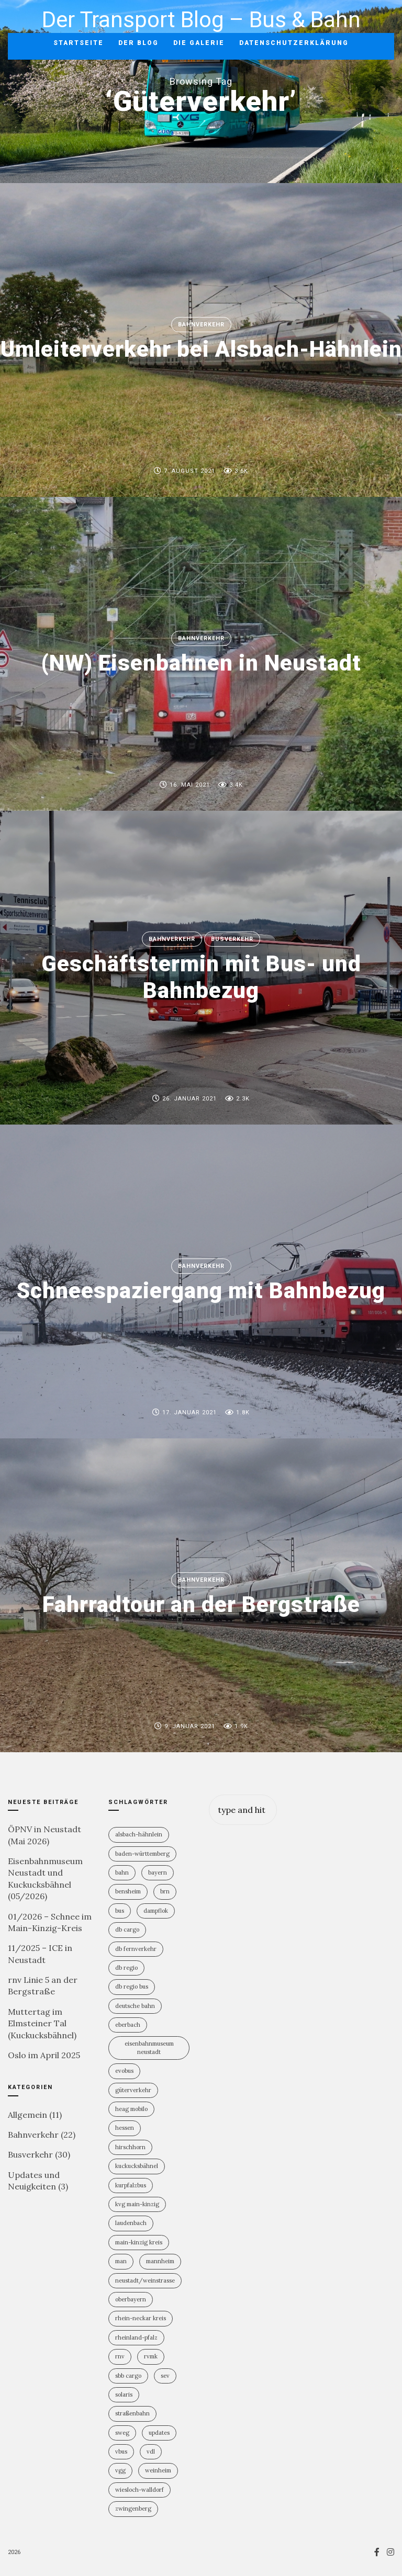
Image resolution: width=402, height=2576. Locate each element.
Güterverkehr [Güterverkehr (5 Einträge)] (133, 2090)
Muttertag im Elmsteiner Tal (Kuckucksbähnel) (42, 2023)
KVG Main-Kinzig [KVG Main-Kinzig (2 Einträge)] (137, 2204)
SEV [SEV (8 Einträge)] (165, 2375)
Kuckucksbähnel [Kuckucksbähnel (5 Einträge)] (136, 2166)
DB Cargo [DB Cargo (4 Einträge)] (127, 1929)
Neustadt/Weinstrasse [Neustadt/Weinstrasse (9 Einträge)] (145, 2280)
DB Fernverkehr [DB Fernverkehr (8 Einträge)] (136, 1949)
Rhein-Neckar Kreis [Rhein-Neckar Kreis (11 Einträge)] (140, 2318)
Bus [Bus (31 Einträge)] (119, 1910)
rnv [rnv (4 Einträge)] (120, 2356)
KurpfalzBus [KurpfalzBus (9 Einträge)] (130, 2185)
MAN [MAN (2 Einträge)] (121, 2261)
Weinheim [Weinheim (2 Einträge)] (158, 2470)
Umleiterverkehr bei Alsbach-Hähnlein (201, 349)
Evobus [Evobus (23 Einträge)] (124, 2070)
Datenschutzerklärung (294, 43)
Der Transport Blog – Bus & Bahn (201, 19)
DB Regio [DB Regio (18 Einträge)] (126, 1967)
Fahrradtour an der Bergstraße (201, 1605)
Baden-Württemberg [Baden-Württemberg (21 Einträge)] (142, 1853)
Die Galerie (199, 43)
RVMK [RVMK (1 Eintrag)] (151, 2356)
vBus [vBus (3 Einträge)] (121, 2451)
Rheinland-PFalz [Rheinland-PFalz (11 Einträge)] (136, 2337)
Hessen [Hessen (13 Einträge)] (124, 2127)
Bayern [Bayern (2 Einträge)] (157, 1872)
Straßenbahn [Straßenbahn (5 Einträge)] (132, 2413)
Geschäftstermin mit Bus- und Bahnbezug (201, 977)
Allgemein (27, 2114)
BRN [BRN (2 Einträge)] (165, 1891)
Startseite (78, 43)
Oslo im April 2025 (44, 2055)
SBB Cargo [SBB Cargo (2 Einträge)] (128, 2375)
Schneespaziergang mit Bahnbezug (201, 1291)
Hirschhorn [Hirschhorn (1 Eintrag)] (130, 2147)
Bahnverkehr (201, 324)
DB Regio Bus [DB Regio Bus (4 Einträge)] (131, 1986)
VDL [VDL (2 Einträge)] (151, 2451)
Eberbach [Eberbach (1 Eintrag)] (127, 2024)
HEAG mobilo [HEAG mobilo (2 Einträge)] (131, 2109)
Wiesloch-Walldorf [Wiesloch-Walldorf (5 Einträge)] (139, 2489)
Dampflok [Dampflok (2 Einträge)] (155, 1910)
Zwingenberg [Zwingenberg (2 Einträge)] (133, 2508)
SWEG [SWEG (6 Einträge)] (122, 2432)
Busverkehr (232, 939)
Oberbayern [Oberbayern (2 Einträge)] (130, 2299)
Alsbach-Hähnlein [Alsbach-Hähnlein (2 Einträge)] (138, 1834)
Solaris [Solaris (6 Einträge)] (123, 2394)
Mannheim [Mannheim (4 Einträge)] (160, 2261)
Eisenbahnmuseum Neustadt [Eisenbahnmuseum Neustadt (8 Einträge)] (149, 2047)
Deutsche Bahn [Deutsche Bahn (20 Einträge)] (135, 2006)
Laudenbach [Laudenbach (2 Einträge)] (131, 2223)
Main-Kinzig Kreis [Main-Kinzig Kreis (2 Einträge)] (138, 2242)
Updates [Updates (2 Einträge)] (159, 2432)
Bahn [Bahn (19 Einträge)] (122, 1872)
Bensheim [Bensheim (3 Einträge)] (128, 1891)
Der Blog (138, 43)
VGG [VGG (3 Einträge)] (120, 2470)
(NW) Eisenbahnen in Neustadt (201, 663)
